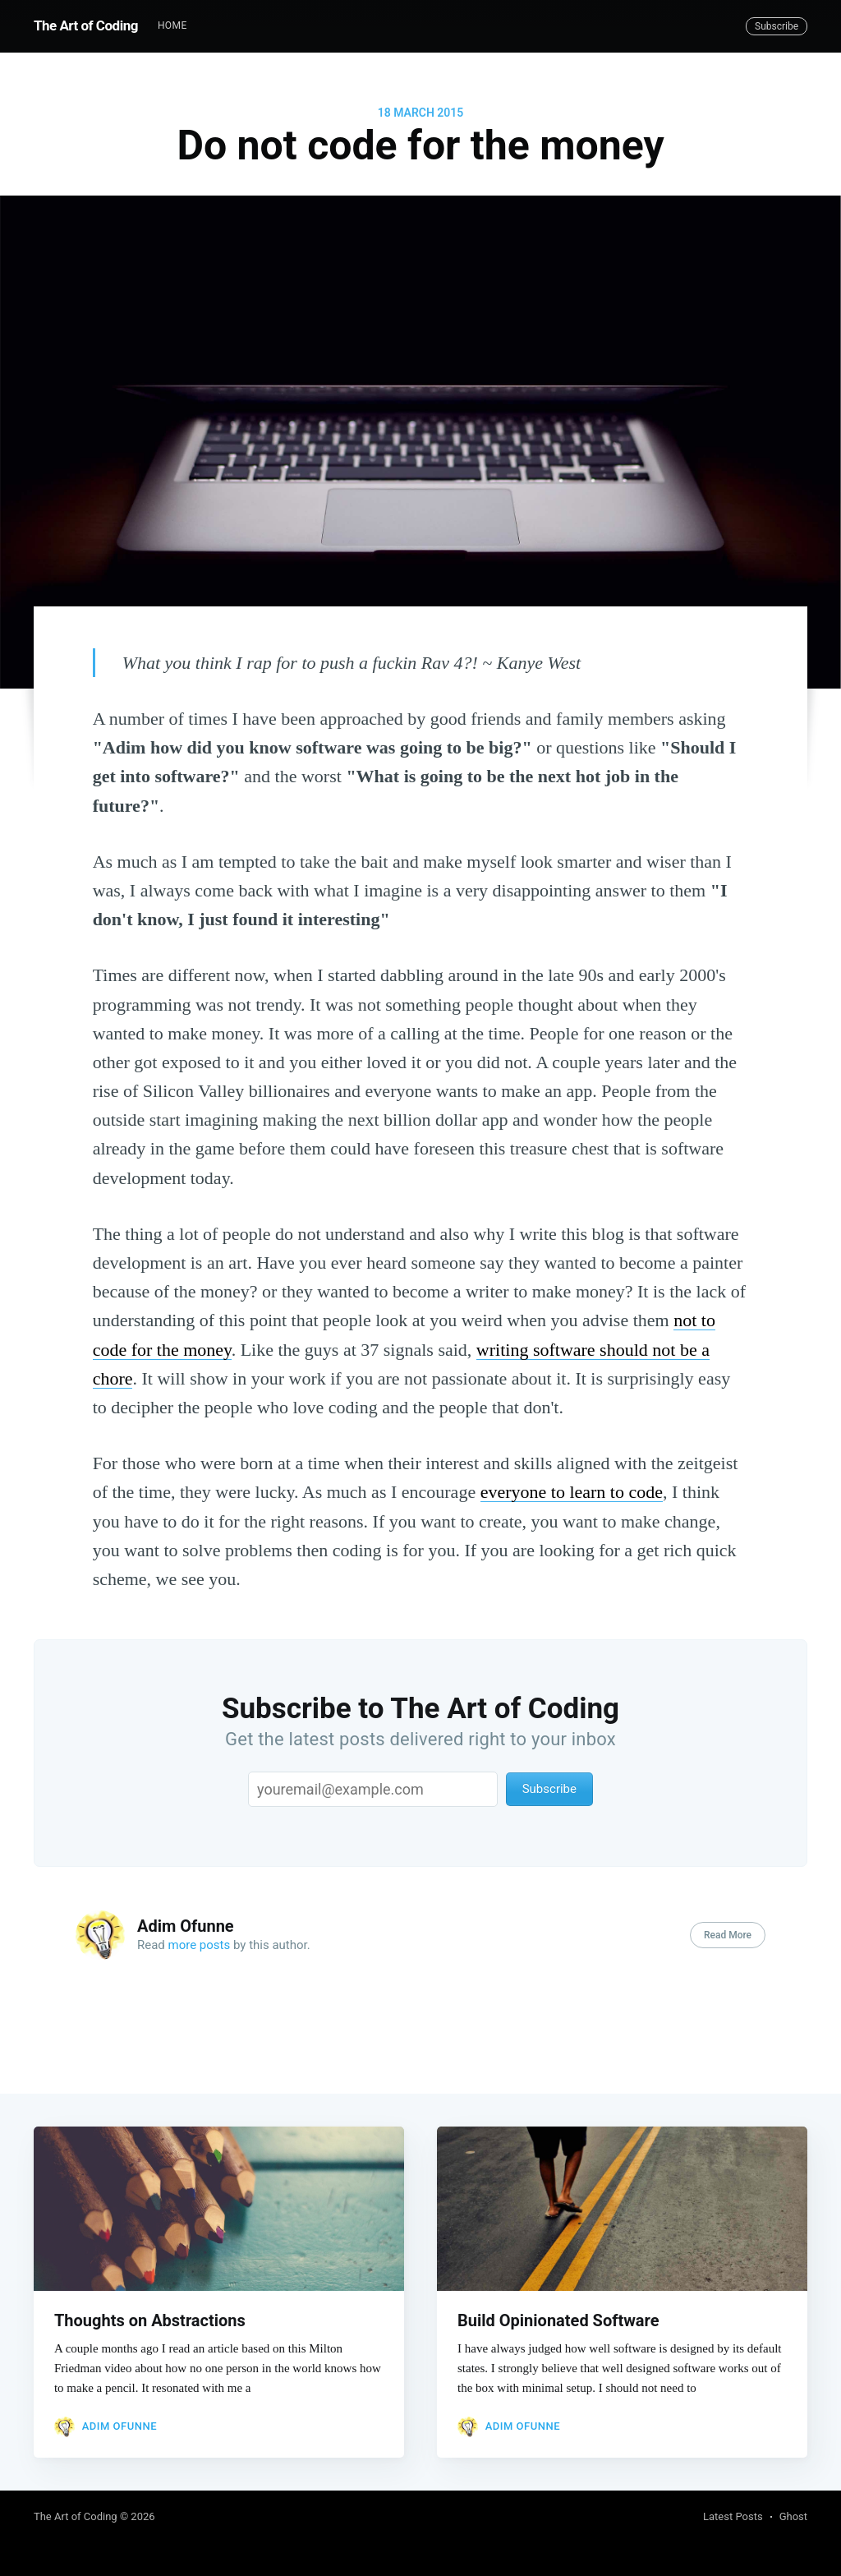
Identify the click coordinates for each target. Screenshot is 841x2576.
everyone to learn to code (571, 1492)
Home (172, 25)
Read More (727, 1935)
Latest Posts (733, 2516)
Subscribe (776, 26)
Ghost (793, 2516)
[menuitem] (172, 26)
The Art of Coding (86, 25)
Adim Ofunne (185, 1926)
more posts (199, 1945)
